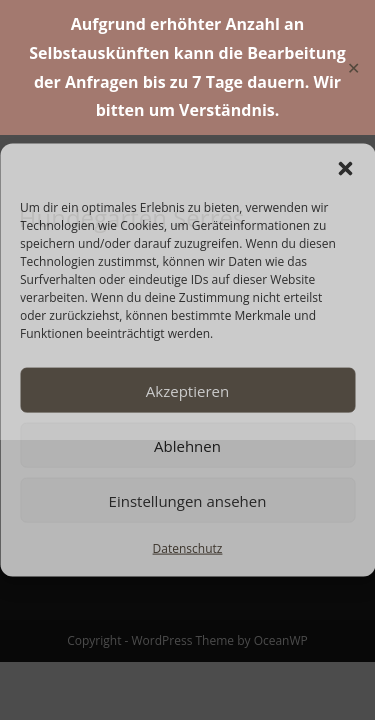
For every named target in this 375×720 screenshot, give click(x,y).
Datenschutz (188, 548)
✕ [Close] (353, 67)
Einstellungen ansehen (188, 500)
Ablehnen (187, 445)
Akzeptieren (187, 390)
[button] (345, 169)
